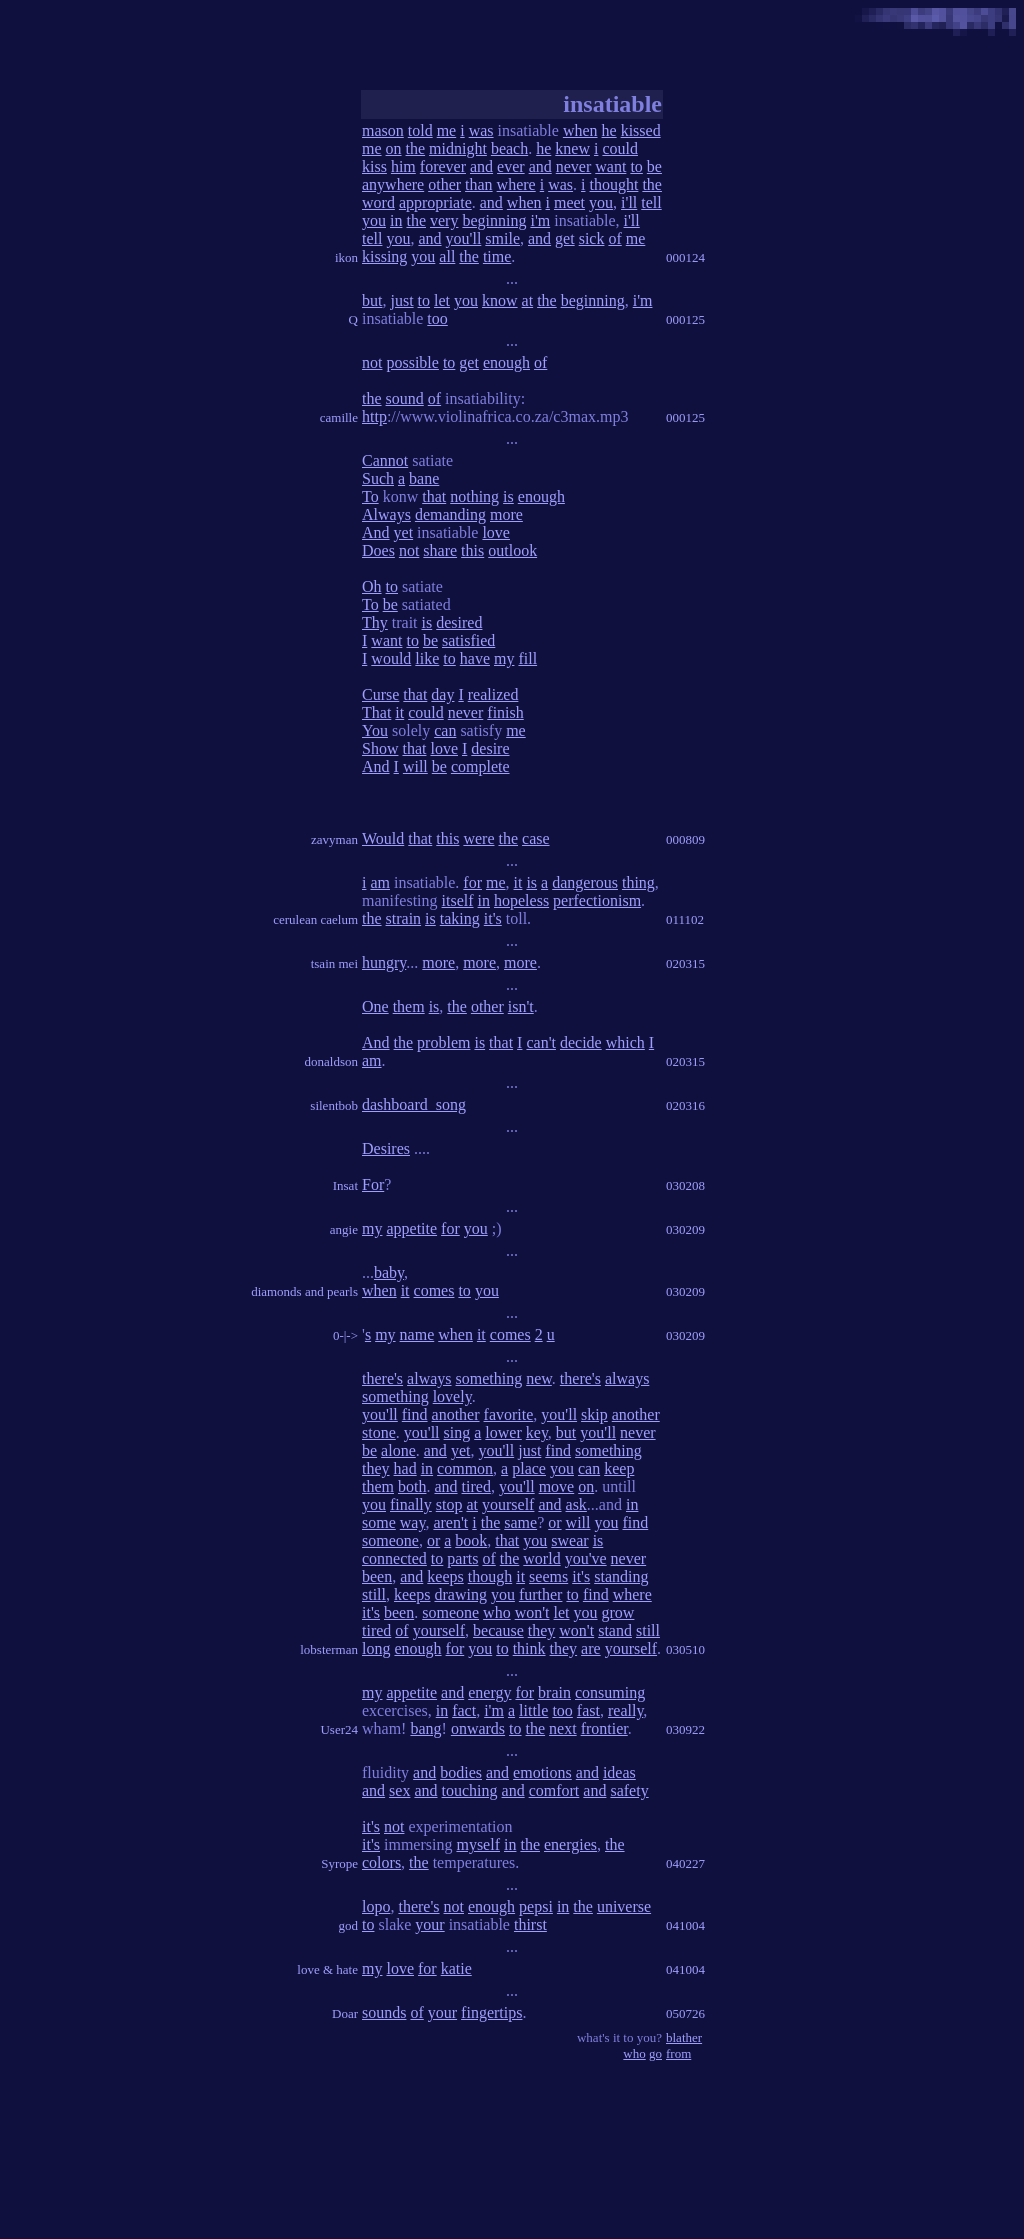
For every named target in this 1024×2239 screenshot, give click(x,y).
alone (398, 1450)
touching (470, 1790)
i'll (629, 202)
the (416, 148)
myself (478, 1844)
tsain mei (334, 963)
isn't (521, 1006)
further (541, 1594)
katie (456, 1968)
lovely (452, 1396)
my (504, 658)
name (417, 1334)
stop (449, 1504)
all (447, 256)
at (528, 300)
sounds (384, 2012)
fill (527, 658)
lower (503, 1432)
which (625, 1042)
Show (380, 748)
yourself (508, 1504)
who (497, 1612)
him (403, 166)
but (372, 300)
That (376, 712)
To (370, 496)
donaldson (331, 1061)
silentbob (334, 1105)
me (447, 130)
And (376, 532)
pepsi (536, 1906)
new (539, 1378)
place (529, 1468)
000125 (685, 319)
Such (378, 478)
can (445, 730)
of (614, 238)
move (557, 1486)
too (437, 318)
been (377, 1576)
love (496, 532)
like (427, 658)
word (378, 202)
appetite (411, 1228)
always (429, 1378)
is (508, 496)
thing (638, 882)
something (489, 1378)
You (375, 730)
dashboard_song (414, 1104)
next (563, 1728)
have (475, 658)
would (391, 658)
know (500, 300)
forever (443, 166)
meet (569, 202)
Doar (345, 2013)
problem (443, 1042)
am (380, 882)
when (580, 130)
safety (629, 1790)
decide (581, 1042)
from (678, 2053)
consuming (610, 1692)
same (520, 1522)
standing (621, 1576)
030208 (685, 1185)
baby (389, 1272)
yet (404, 532)
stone (379, 1432)
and (481, 166)
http (374, 416)
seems (548, 1576)
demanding (450, 514)
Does (378, 550)
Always (386, 514)
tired (476, 1486)
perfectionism (597, 900)
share (440, 550)
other (444, 184)
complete (480, 766)
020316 (685, 1105)
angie (344, 1229)
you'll (464, 238)
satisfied (468, 640)
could (620, 148)
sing (457, 1432)
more (506, 514)
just (401, 300)
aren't (450, 1522)
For (373, 1184)
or (554, 1522)
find (415, 1414)
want (610, 166)
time (497, 256)
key (537, 1432)
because (498, 1630)
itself (458, 900)
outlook (512, 550)
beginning (494, 220)
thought (614, 184)
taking (460, 918)
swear (569, 1540)
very (444, 220)
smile (502, 238)
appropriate (435, 202)
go (655, 2053)
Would (383, 838)
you (601, 202)
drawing (460, 1594)
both (412, 1486)
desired (459, 622)
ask (576, 1504)
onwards (478, 1728)
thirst (530, 1924)
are (591, 1648)
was (481, 130)
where (516, 184)
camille (339, 417)
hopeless (521, 900)
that (434, 496)
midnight (458, 148)
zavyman (334, 839)
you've (586, 1558)
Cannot (385, 460)
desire (490, 748)
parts (462, 1558)
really (625, 1710)
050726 (685, 2013)
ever (511, 166)
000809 (685, 839)
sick (592, 238)
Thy (375, 622)
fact (464, 1710)
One (375, 1006)
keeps (445, 1576)
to (636, 166)
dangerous (585, 882)
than (479, 184)
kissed (641, 130)
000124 (685, 257)
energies (570, 1844)
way (413, 1522)
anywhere (393, 184)
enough (506, 362)
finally (411, 1504)
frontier (604, 1728)
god (349, 1925)
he (609, 130)
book (471, 1540)
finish (505, 712)
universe (624, 1906)
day (442, 694)
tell (651, 202)
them (409, 1006)
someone (390, 1540)
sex (399, 1790)
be (654, 166)
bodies (461, 1772)
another (456, 1414)
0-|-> (345, 1335)
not (372, 362)
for (472, 882)
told (420, 130)
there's (382, 1378)
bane (424, 478)
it (399, 712)
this (472, 550)
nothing (474, 496)
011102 (685, 919)
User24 (339, 1729)
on (394, 148)
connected (394, 1558)
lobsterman (329, 1649)
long (376, 1648)
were (478, 838)
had (405, 1468)
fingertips (491, 2012)
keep (619, 1468)
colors (381, 1862)
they (376, 1468)
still (374, 1594)
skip (594, 1414)
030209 (685, 1229)
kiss (374, 166)
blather (684, 2037)
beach (509, 148)
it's (493, 918)
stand (615, 1630)
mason (383, 130)
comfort (554, 1790)
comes (434, 1290)
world (541, 1558)
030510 (685, 1649)
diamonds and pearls (304, 1291)
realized (493, 694)
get (565, 238)
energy (489, 1692)
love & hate (327, 1969)
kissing (384, 256)
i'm (540, 220)
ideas (619, 1772)
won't (532, 1612)
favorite (509, 1414)
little (533, 1710)
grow (618, 1612)
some (379, 1522)
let (442, 300)
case (536, 838)
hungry (384, 962)
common (465, 1468)
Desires (386, 1148)
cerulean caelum (315, 919)
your (429, 1924)
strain (404, 918)
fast (588, 1710)
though (490, 1576)
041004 (685, 1925)
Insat (345, 1185)
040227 (685, 1863)
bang (425, 1728)
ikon (346, 257)
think (529, 1648)
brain (554, 1692)
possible (412, 362)
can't (541, 1042)
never (574, 166)
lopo (376, 1906)
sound (405, 398)
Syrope (339, 1863)
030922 (685, 1729)
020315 (685, 963)
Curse (380, 694)
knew (572, 148)
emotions (542, 1772)
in (396, 220)
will (415, 766)
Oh (372, 586)
